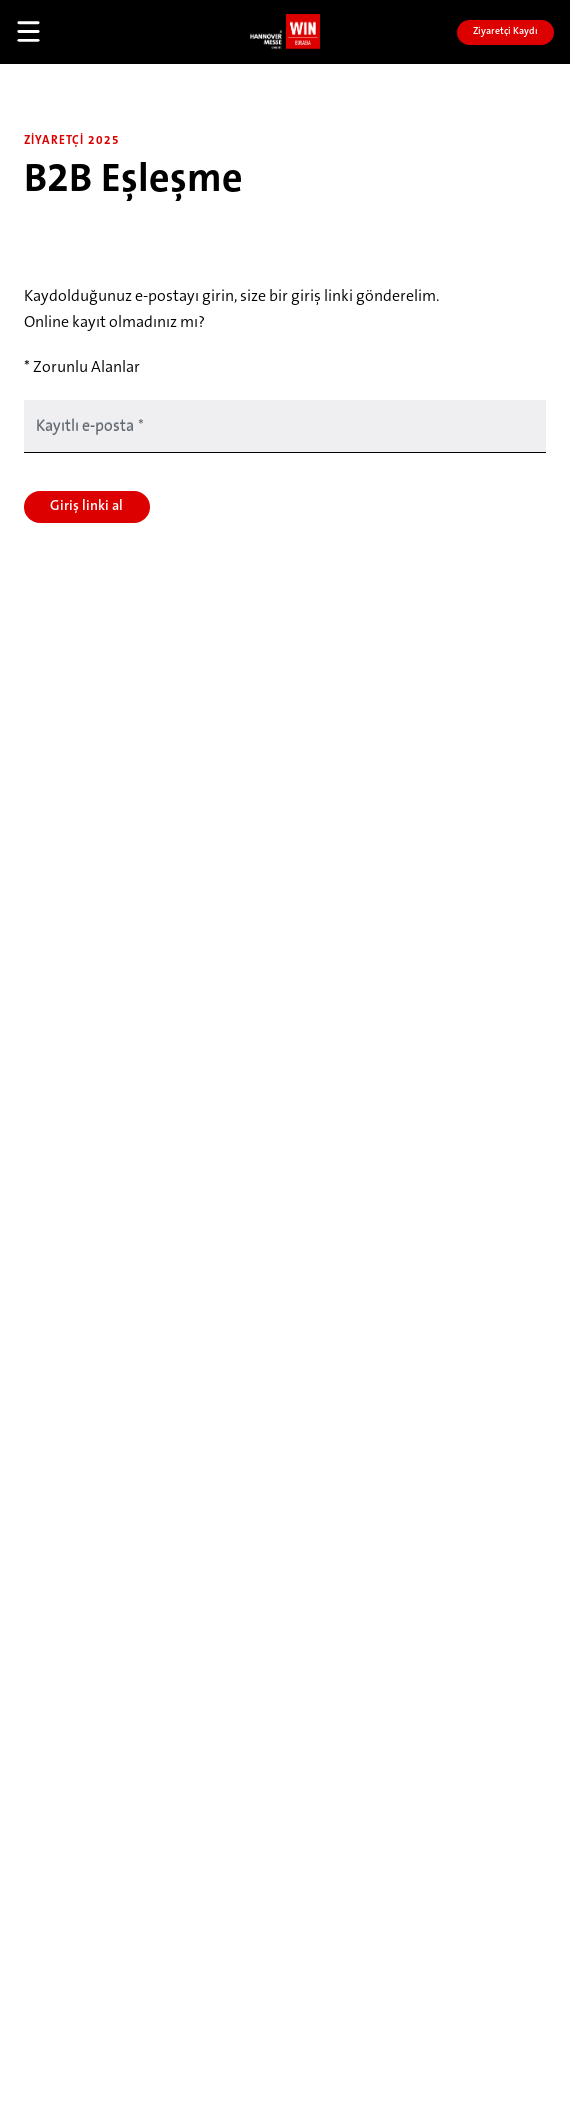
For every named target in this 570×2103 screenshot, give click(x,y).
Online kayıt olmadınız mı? (114, 323)
